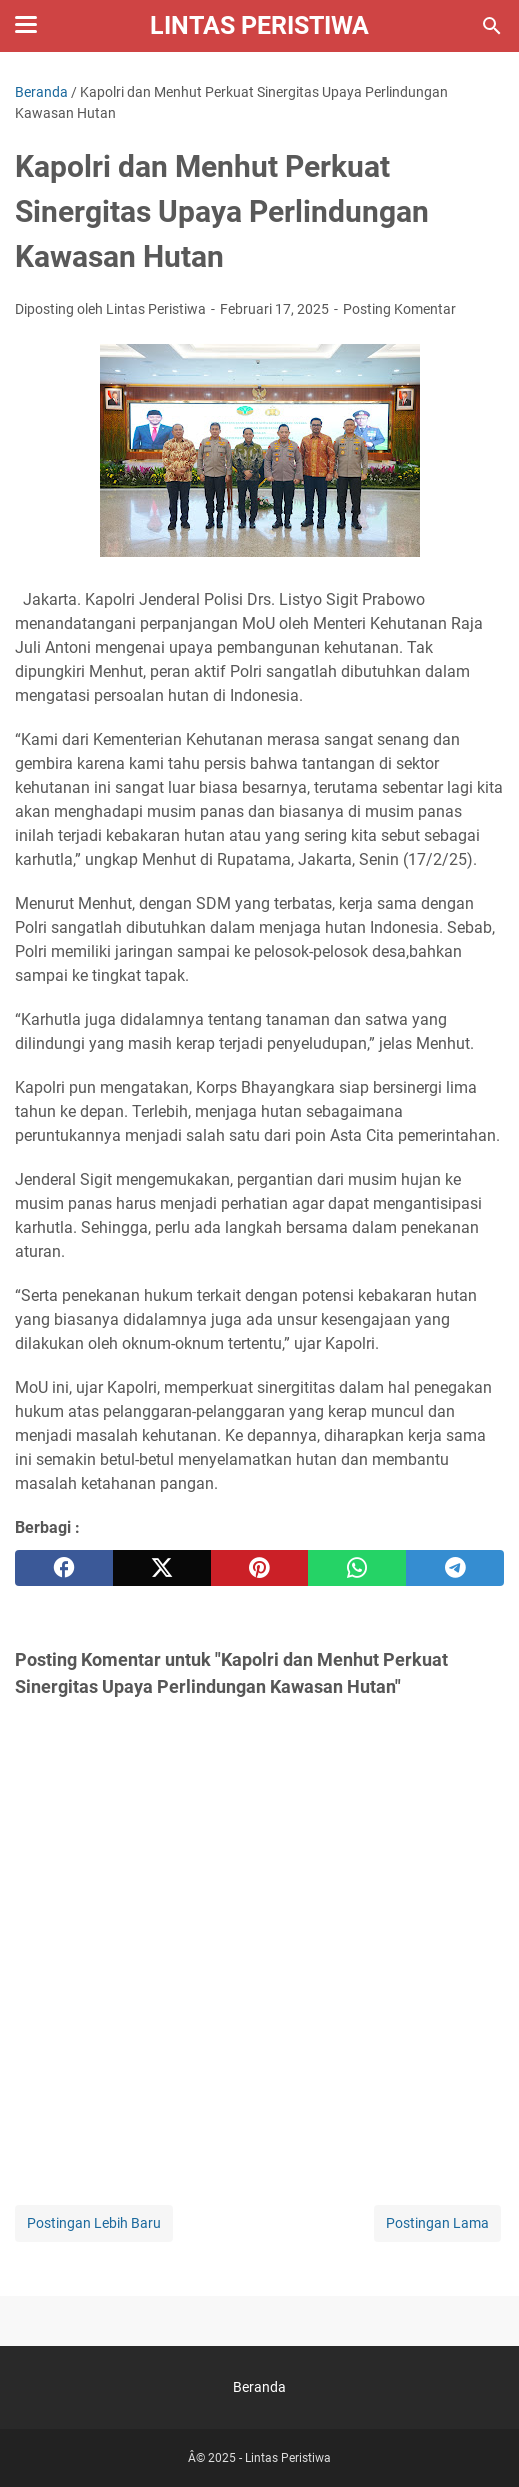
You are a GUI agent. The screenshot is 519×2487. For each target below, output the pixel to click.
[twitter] (162, 1568)
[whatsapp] (357, 1568)
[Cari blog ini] (492, 26)
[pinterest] (260, 1568)
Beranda (259, 2387)
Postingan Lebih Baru (94, 2223)
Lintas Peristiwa (259, 25)
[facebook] (64, 1568)
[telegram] (455, 1568)
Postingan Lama (437, 2223)
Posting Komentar (399, 309)
